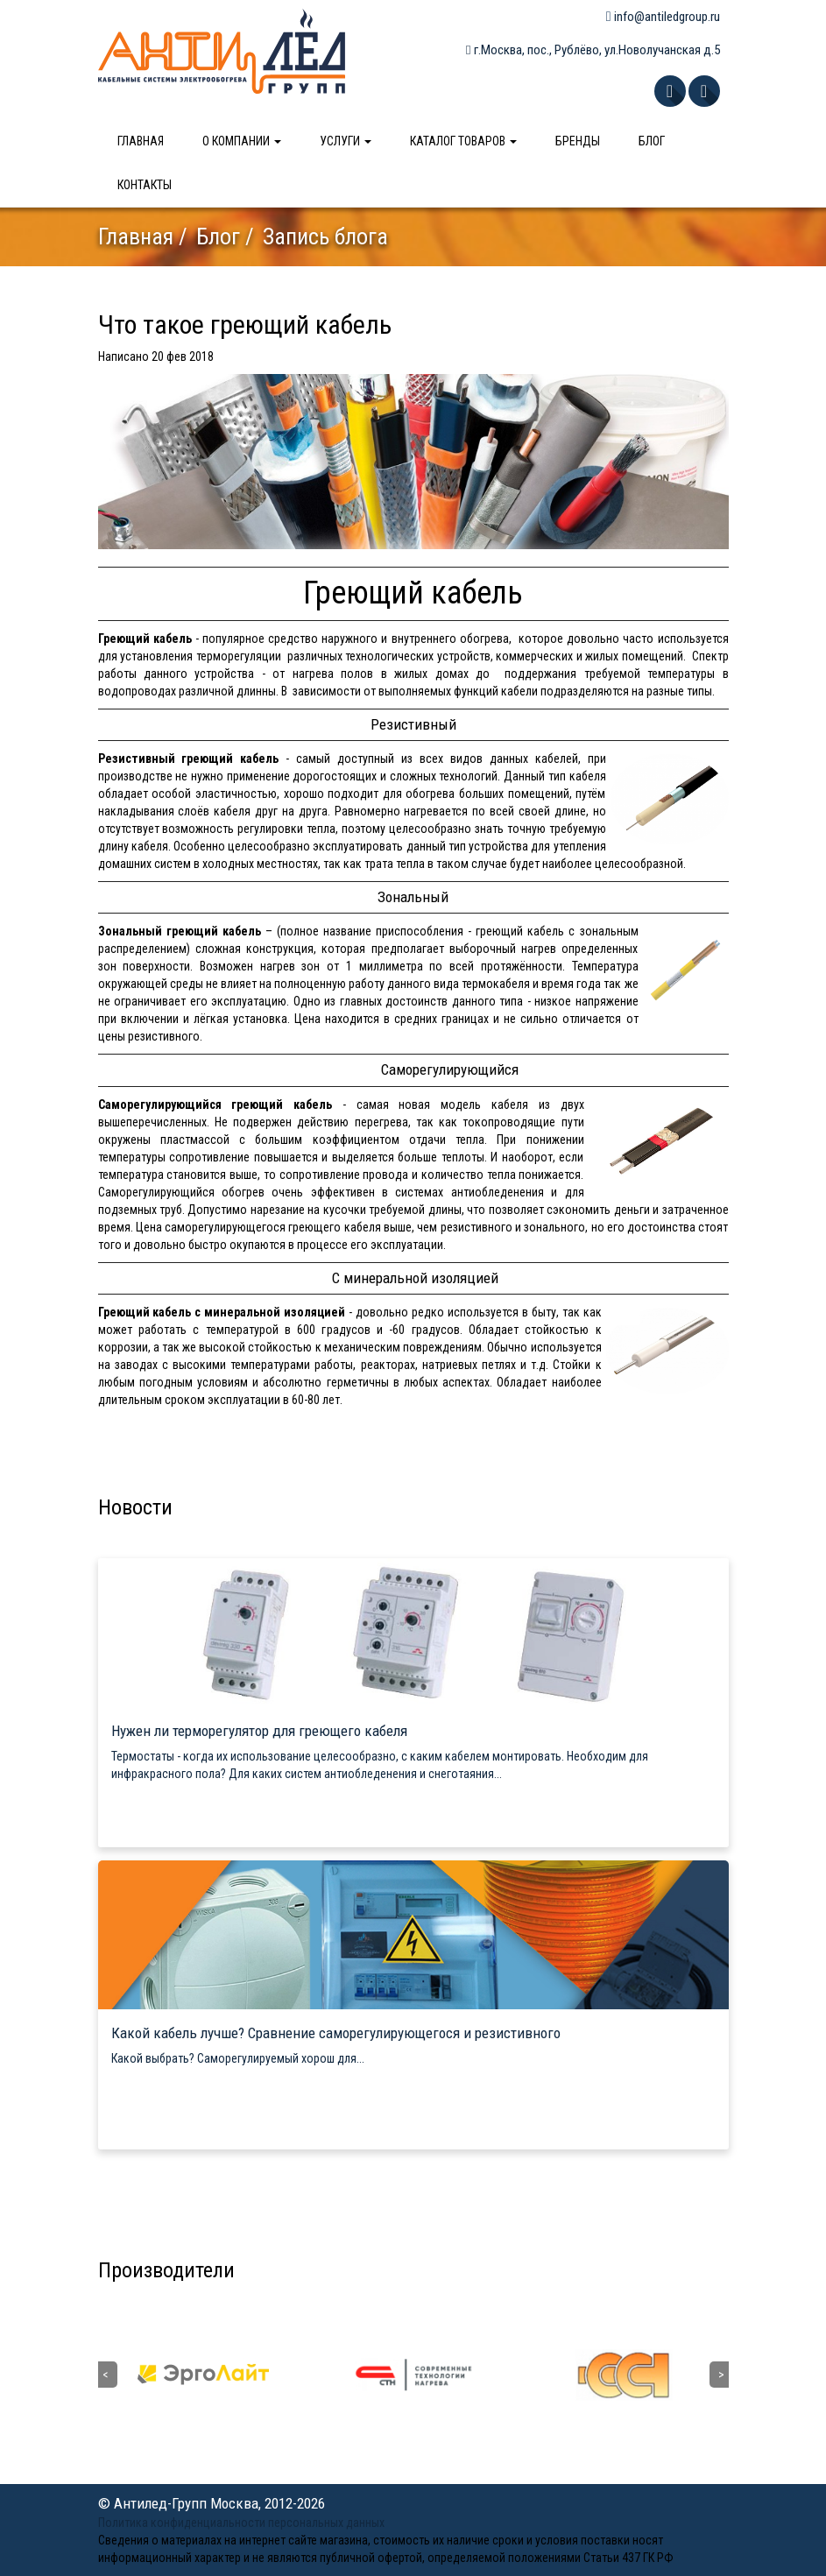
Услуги (345, 141)
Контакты (144, 185)
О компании (241, 141)
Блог (652, 141)
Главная (140, 141)
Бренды (577, 141)
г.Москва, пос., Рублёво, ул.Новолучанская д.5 (592, 50)
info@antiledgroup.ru (663, 17)
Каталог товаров (463, 141)
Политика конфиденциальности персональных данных (241, 2523)
